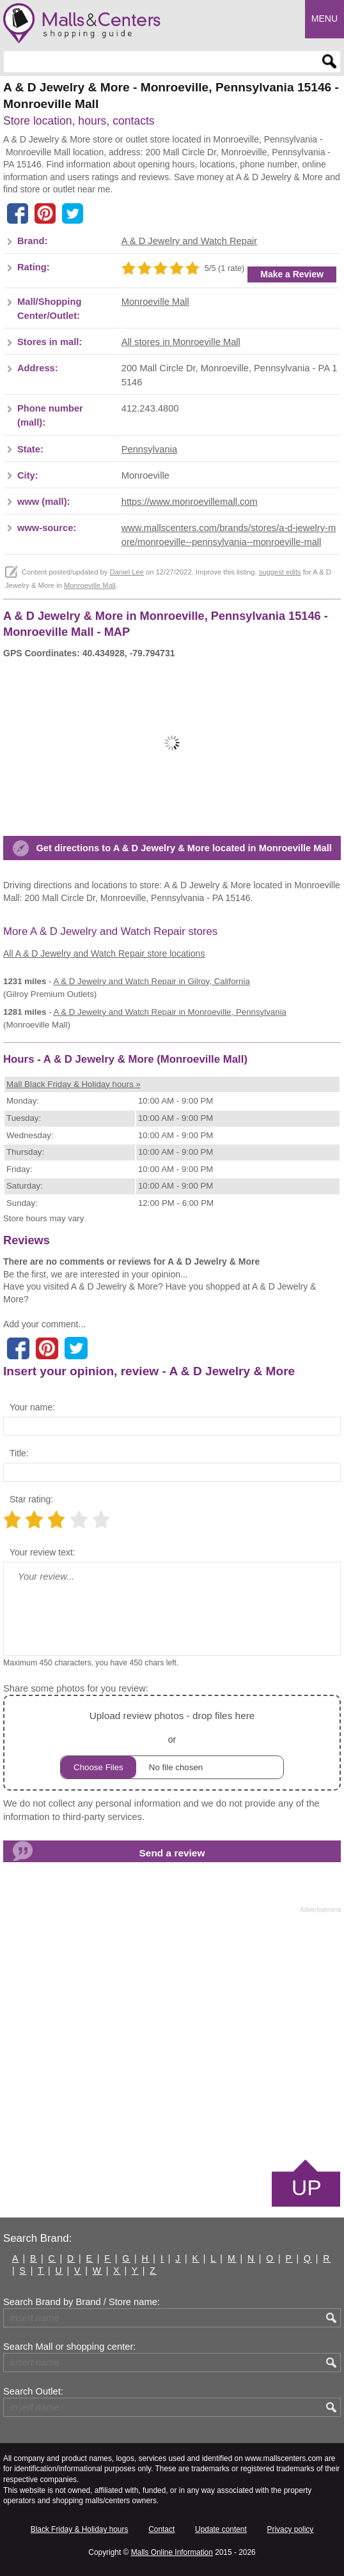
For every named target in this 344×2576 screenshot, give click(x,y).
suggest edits (280, 572)
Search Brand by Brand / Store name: (81, 2302)
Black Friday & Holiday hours (80, 2529)
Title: (19, 1453)
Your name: (32, 1407)
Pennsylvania (149, 449)
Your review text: (42, 1552)
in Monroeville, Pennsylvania (169, 1012)
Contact (161, 2529)
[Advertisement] (172, 2035)
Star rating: (31, 1499)
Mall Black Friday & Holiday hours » (73, 1084)
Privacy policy (290, 2529)
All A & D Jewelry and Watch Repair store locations (104, 953)
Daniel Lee (126, 572)
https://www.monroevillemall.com (189, 502)
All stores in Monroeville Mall (180, 342)
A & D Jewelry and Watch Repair (189, 241)
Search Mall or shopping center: (69, 2346)
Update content (221, 2529)
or (172, 1743)
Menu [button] (324, 18)
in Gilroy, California (151, 981)
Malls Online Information (172, 2552)
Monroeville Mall (155, 302)
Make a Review (292, 274)
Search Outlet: (33, 2391)
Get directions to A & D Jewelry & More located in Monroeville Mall (183, 848)
